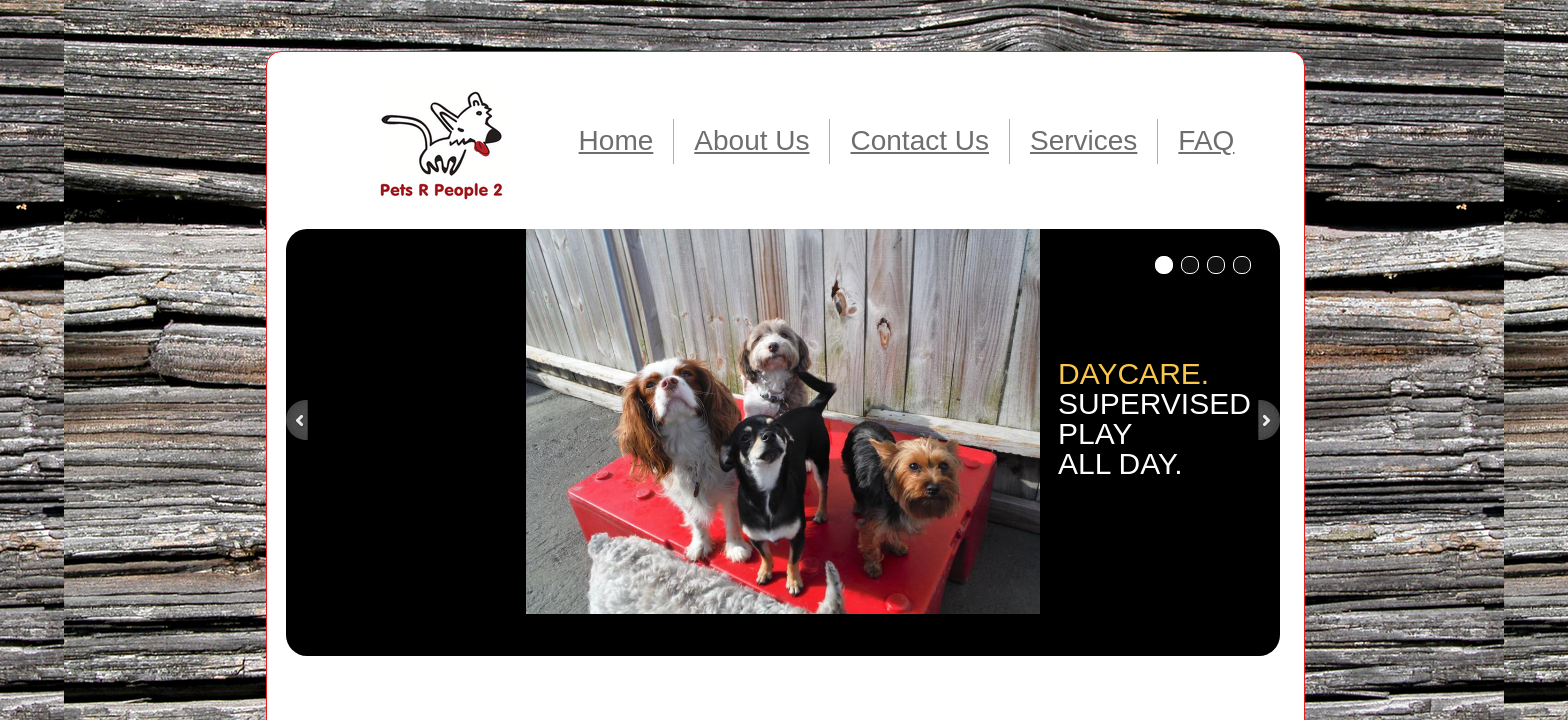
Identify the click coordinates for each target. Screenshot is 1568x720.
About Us (751, 140)
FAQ (1206, 140)
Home (616, 140)
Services (1083, 140)
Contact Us (919, 140)
